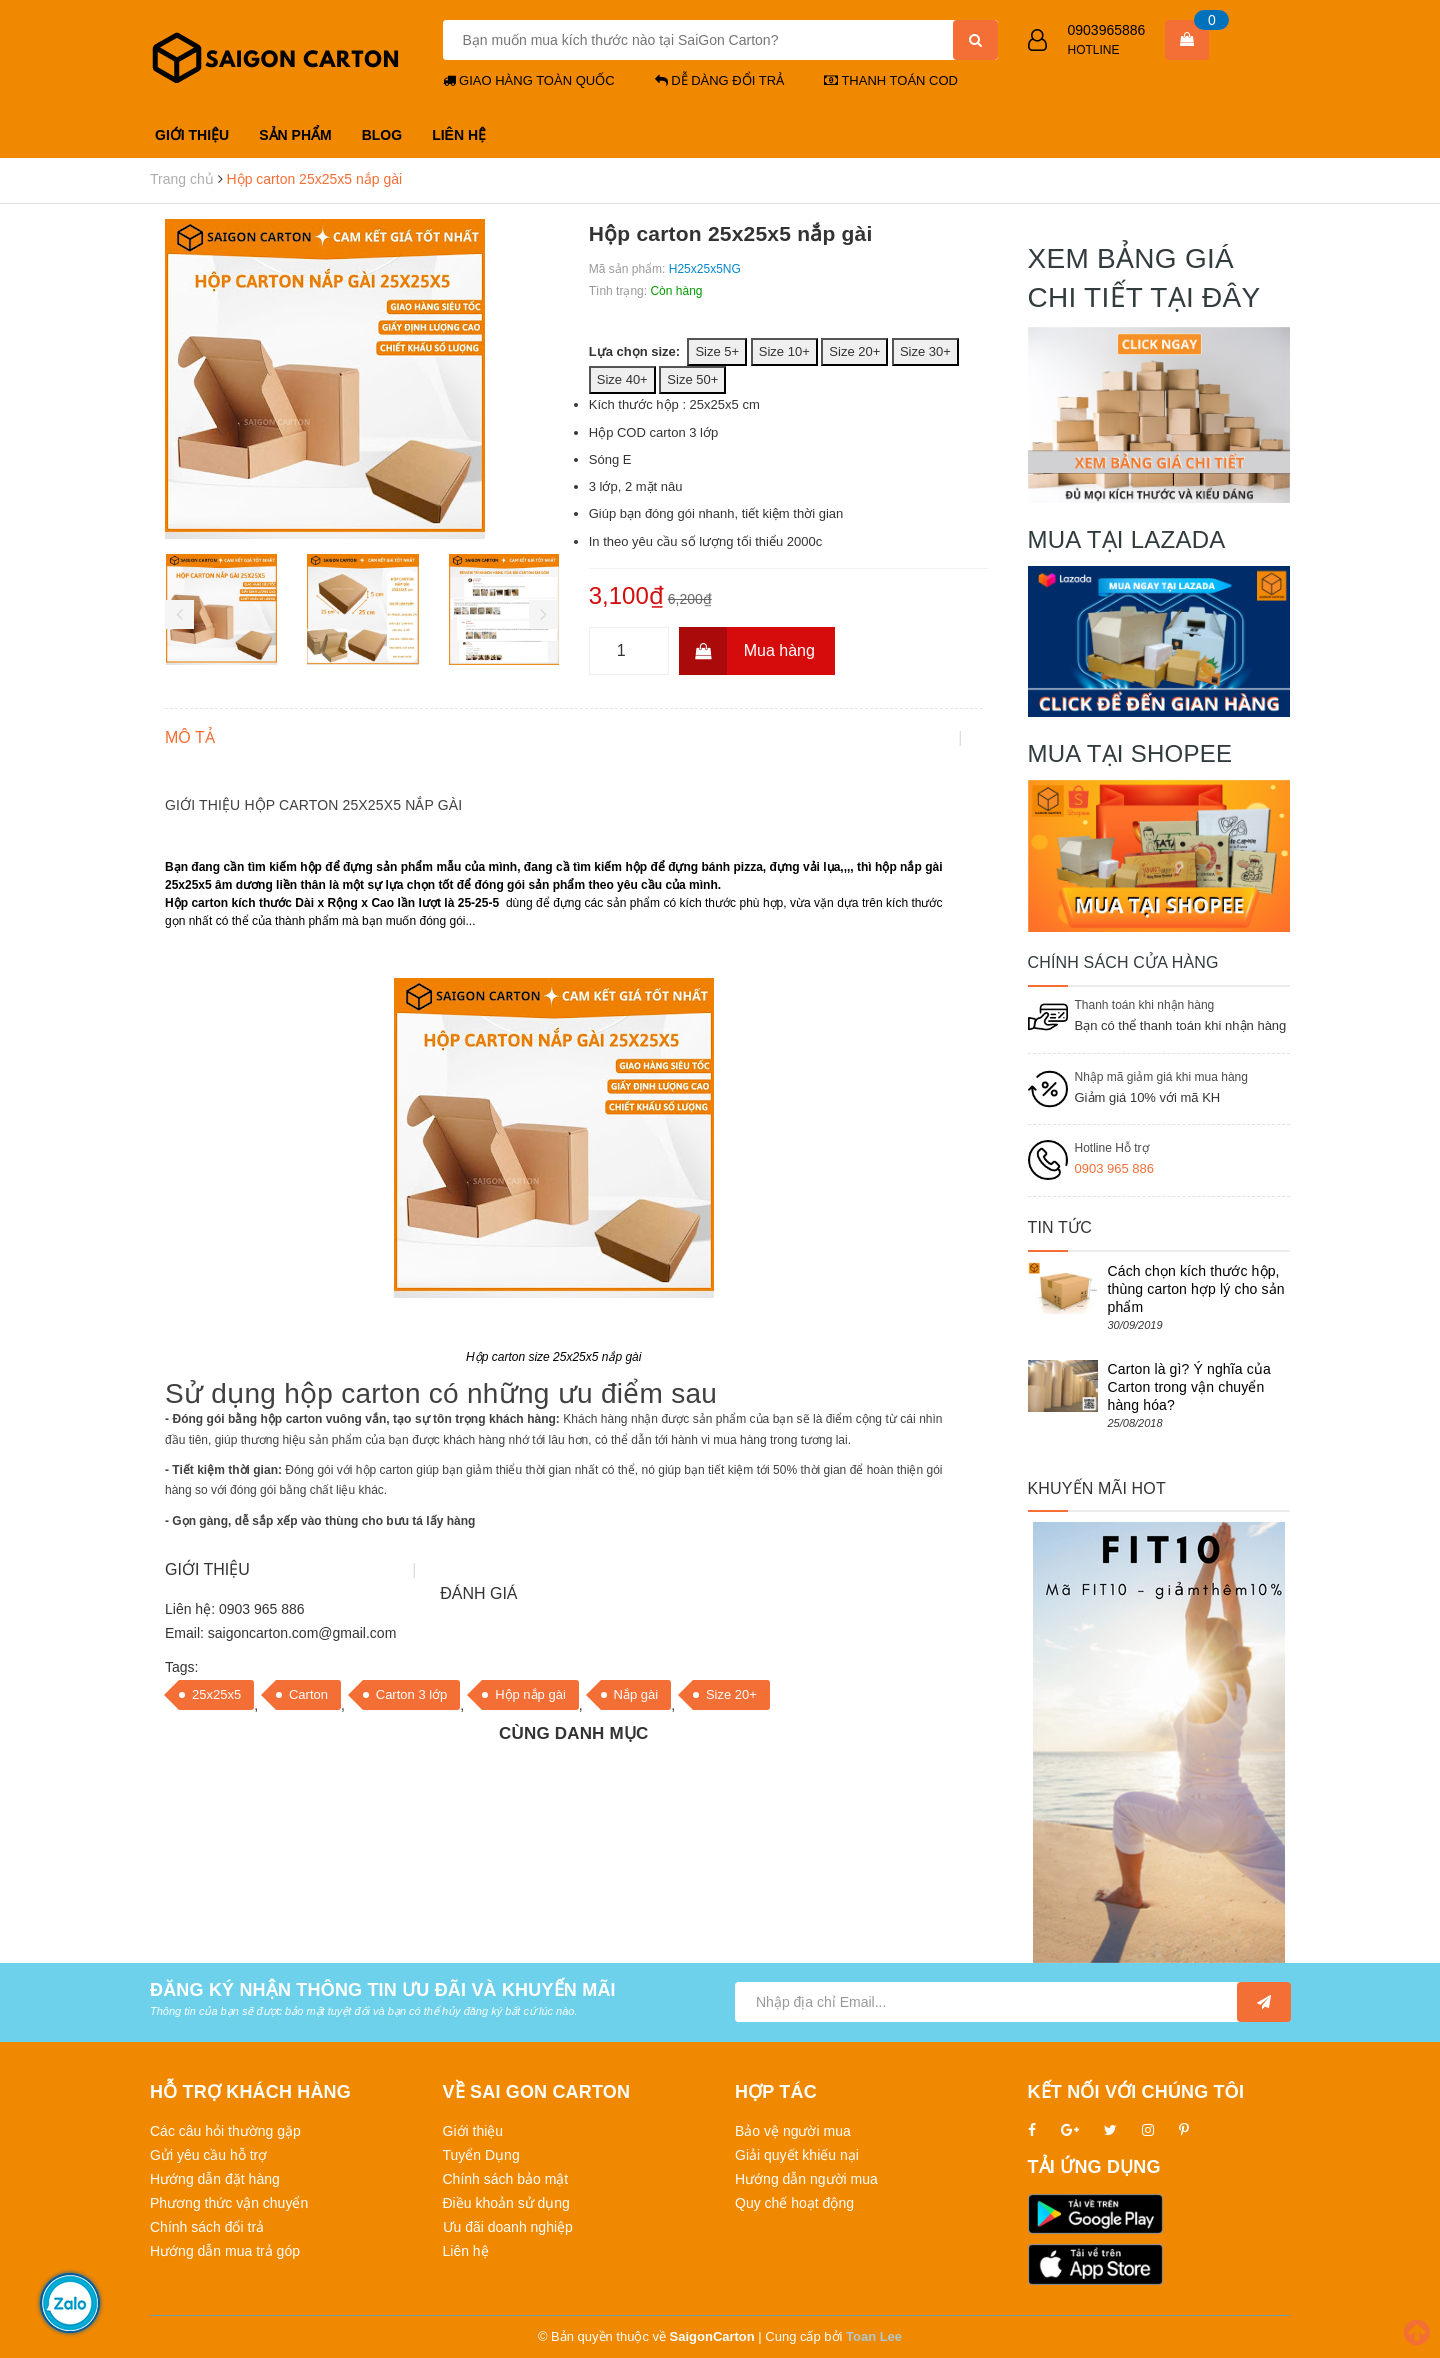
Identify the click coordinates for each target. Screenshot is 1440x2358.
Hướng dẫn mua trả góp (225, 2251)
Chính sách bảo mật (506, 2179)
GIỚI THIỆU (192, 135)
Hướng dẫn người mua (806, 2179)
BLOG (382, 135)
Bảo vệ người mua (793, 2131)
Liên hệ (466, 2251)
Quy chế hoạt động (794, 2203)
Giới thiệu (473, 2131)
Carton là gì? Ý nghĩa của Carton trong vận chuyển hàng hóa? (1190, 1387)
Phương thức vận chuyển (229, 2203)
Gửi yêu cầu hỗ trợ (208, 2155)
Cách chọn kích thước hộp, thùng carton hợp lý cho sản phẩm (1196, 1289)
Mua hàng (747, 651)
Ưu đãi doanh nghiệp (508, 2227)
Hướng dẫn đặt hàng (215, 2179)
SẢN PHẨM (295, 135)
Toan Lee (874, 2336)
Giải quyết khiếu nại (797, 2155)
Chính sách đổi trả (207, 2227)
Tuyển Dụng (481, 2155)
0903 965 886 (1115, 1168)
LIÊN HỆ (459, 135)
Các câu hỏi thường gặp (225, 2131)
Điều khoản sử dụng (506, 2203)
